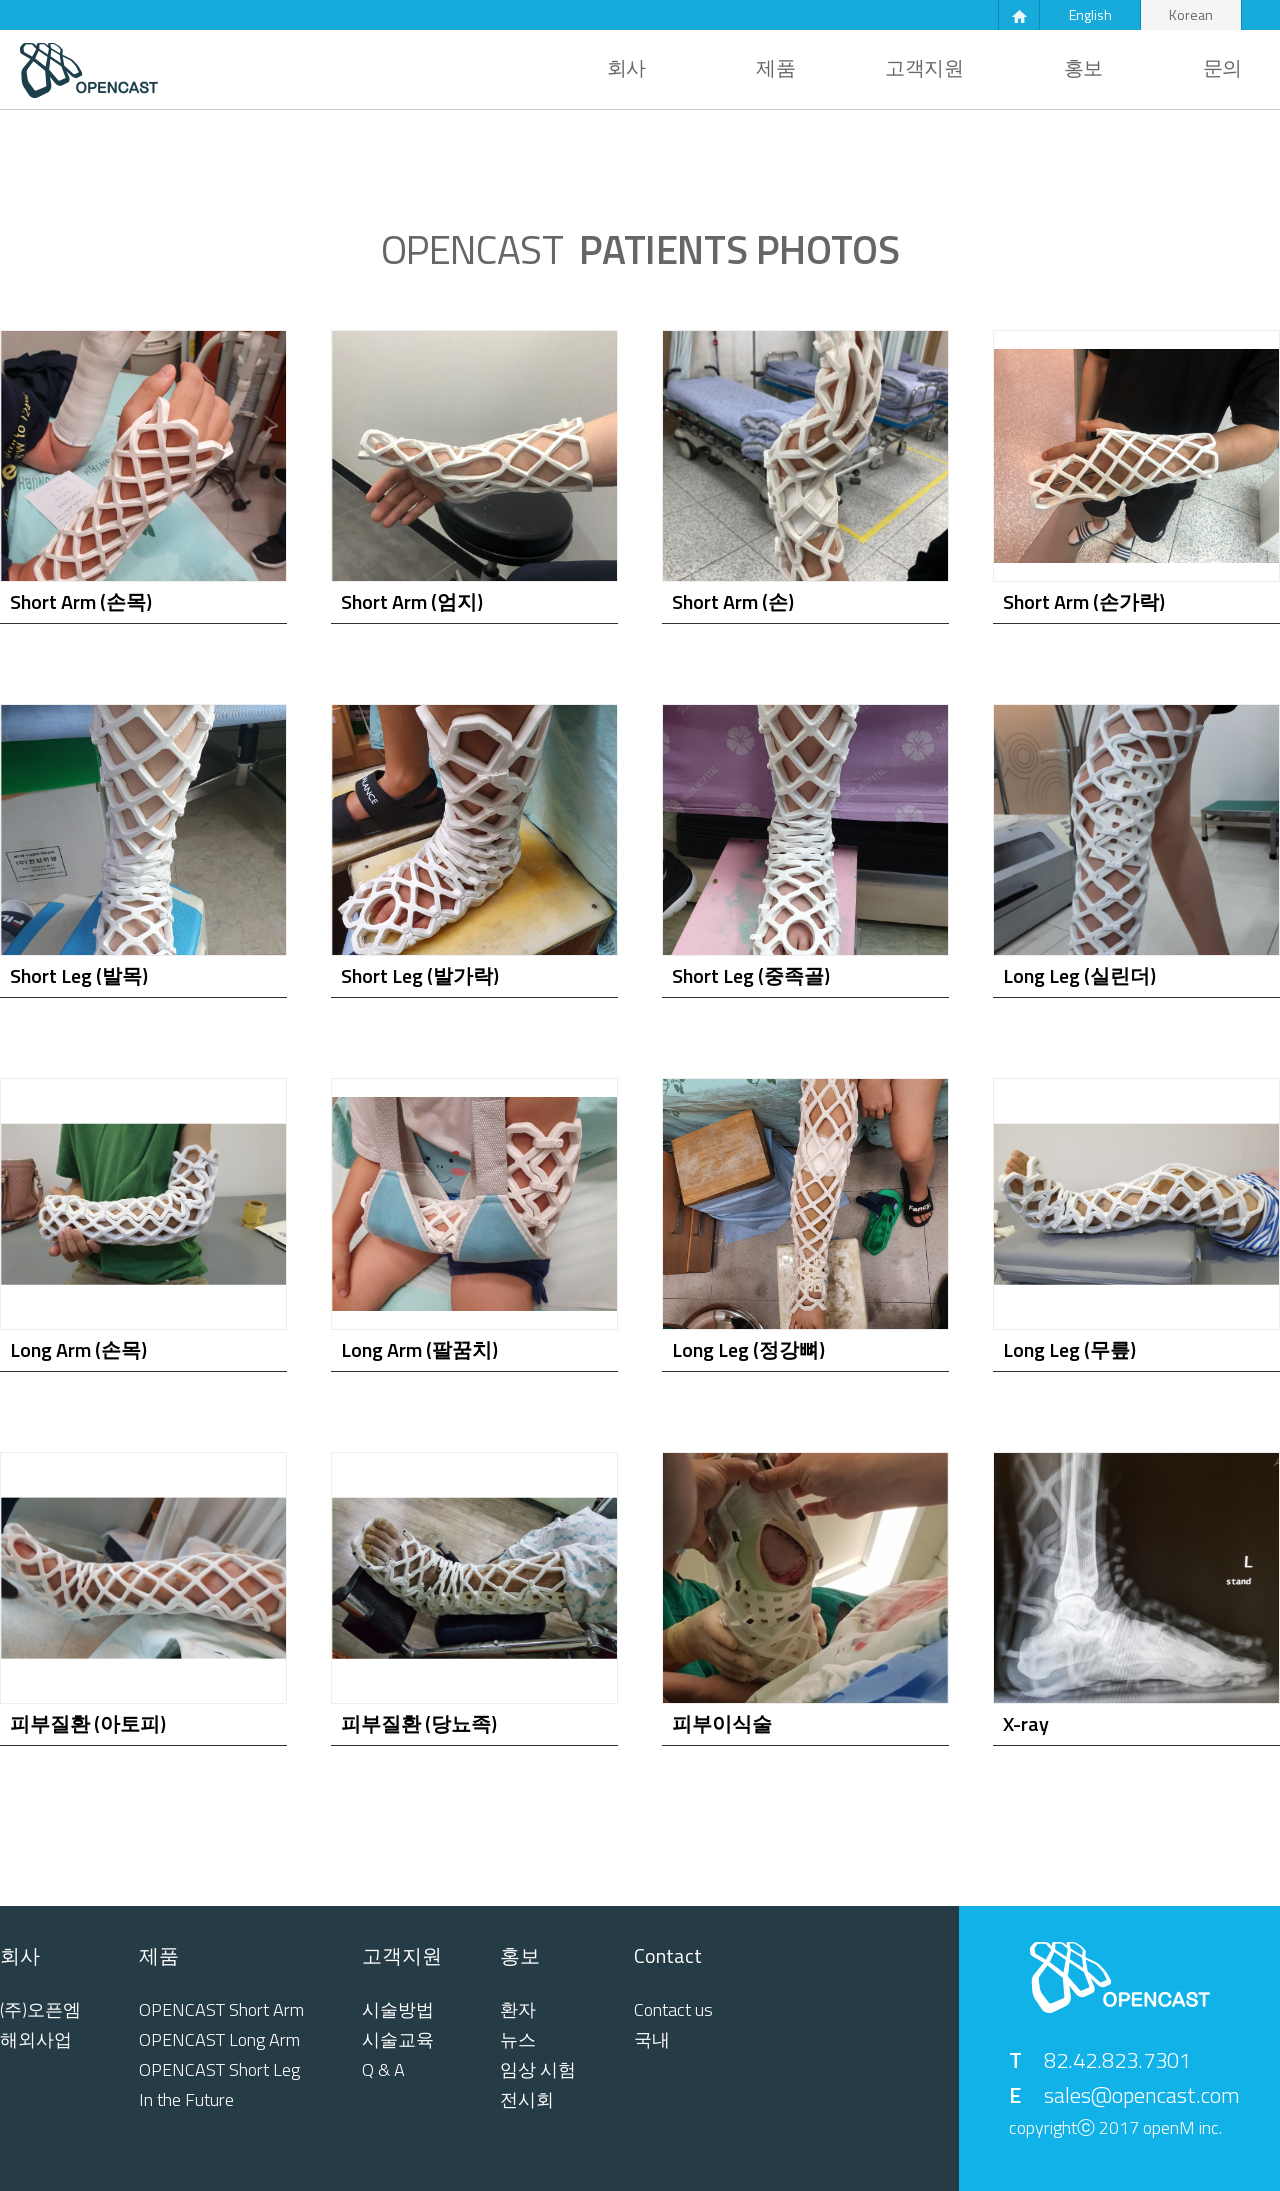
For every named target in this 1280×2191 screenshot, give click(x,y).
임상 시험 (538, 2070)
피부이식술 (722, 1723)
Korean (1191, 14)
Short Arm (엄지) (412, 601)
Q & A (383, 2070)
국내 (652, 2040)
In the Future (186, 2100)
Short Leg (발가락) (420, 975)
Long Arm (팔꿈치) (419, 1349)
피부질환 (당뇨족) (419, 1723)
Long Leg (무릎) (1069, 1349)
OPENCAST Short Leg (219, 2070)
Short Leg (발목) (79, 975)
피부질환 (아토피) (88, 1723)
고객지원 (924, 68)
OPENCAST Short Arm (221, 2010)
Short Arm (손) (733, 601)
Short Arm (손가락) (1084, 601)
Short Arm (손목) (81, 601)
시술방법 (398, 2010)
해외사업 (36, 2040)
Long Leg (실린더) (1079, 975)
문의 (1222, 68)
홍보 (1083, 68)
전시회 (527, 2100)
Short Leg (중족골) (751, 975)
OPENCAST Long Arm (219, 2040)
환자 (518, 2010)
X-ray (1026, 1723)
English (1090, 14)
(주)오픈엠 (40, 2010)
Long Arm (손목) (78, 1349)
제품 (775, 68)
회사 (626, 68)
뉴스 (518, 2040)
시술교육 (398, 2040)
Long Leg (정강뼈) (748, 1349)
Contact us (673, 2010)
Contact (668, 1956)
